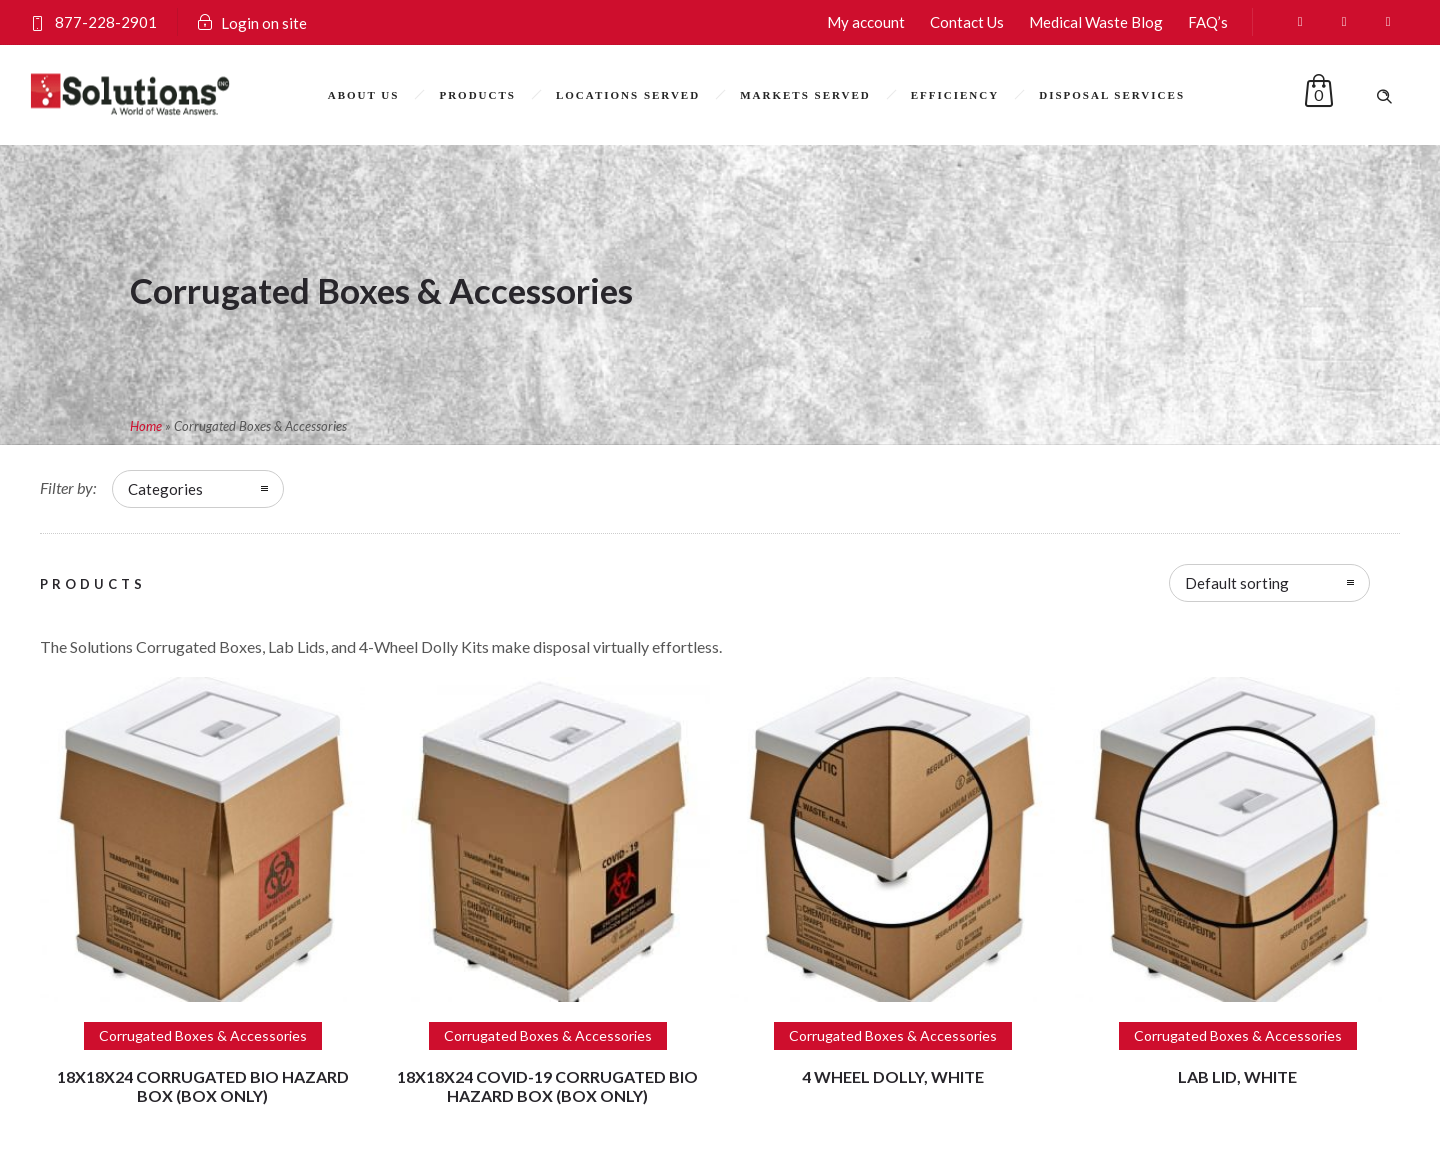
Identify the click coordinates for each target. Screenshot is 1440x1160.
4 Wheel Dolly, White (893, 1076)
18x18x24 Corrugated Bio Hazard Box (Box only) (203, 1086)
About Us (364, 95)
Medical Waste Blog (1096, 22)
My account (866, 22)
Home (146, 426)
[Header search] (1384, 94)
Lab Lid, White (1237, 1076)
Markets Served (805, 95)
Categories (165, 489)
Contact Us (967, 22)
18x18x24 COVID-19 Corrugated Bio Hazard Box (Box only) (547, 1086)
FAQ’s (1208, 22)
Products (477, 95)
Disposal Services (1112, 95)
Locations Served (628, 95)
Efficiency (955, 95)
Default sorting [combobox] (1237, 583)
